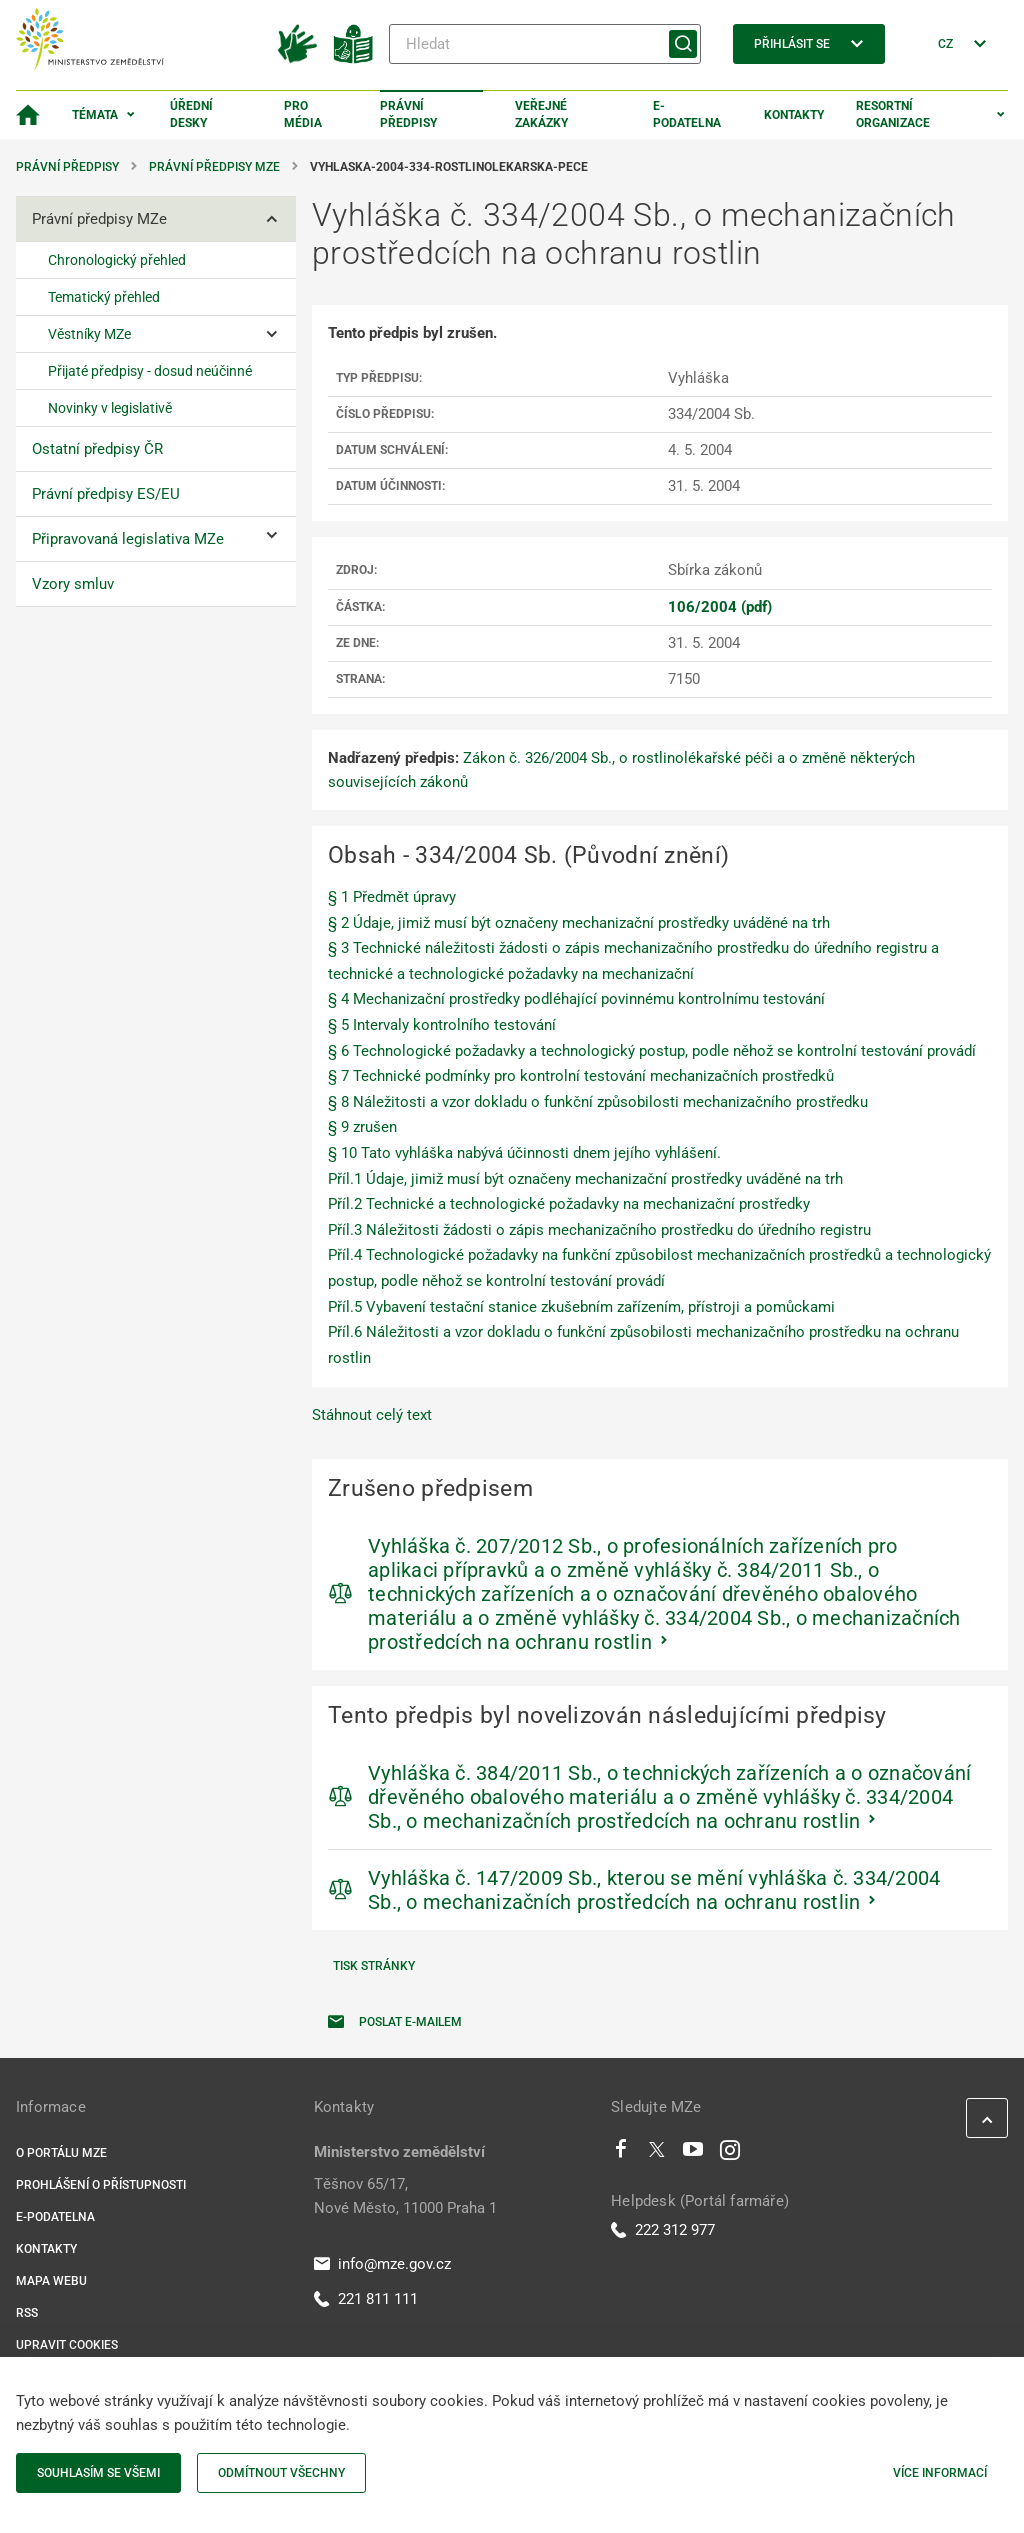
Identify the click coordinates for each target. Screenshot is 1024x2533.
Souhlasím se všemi (98, 2473)
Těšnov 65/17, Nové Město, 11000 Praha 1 (405, 2196)
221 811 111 (366, 2299)
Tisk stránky (374, 1966)
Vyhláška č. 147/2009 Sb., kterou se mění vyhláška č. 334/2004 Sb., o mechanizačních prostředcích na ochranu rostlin (654, 1890)
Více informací (940, 2473)
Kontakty (794, 115)
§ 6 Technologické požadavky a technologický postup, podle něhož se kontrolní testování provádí (652, 1051)
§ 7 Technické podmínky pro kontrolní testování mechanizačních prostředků (581, 1076)
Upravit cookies (67, 2345)
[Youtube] (693, 2154)
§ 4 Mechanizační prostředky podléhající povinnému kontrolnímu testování (576, 999)
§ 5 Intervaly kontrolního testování (442, 1025)
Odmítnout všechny (281, 2473)
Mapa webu (51, 2281)
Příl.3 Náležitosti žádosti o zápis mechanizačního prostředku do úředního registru (599, 1230)
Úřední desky (191, 114)
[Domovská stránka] (28, 115)
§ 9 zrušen (362, 1127)
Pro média (303, 114)
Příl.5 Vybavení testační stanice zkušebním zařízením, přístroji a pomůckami (581, 1307)
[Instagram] (730, 2154)
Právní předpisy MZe (214, 167)
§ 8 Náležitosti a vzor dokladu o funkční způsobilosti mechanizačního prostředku (598, 1102)
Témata (95, 115)
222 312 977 (663, 2230)
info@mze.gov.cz (382, 2264)
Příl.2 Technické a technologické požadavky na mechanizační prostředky (569, 1204)
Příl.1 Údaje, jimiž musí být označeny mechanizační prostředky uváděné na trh (585, 1179)
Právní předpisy (408, 114)
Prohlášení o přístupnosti (101, 2185)
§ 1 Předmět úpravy (392, 897)
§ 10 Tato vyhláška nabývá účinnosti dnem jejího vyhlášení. (524, 1153)
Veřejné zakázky (541, 114)
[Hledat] (545, 44)
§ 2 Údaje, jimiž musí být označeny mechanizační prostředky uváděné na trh (579, 923)
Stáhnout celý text (372, 1415)
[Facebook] (621, 2154)
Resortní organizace (893, 114)
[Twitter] (657, 2154)
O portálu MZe (61, 2153)
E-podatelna (687, 114)
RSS (27, 2313)
